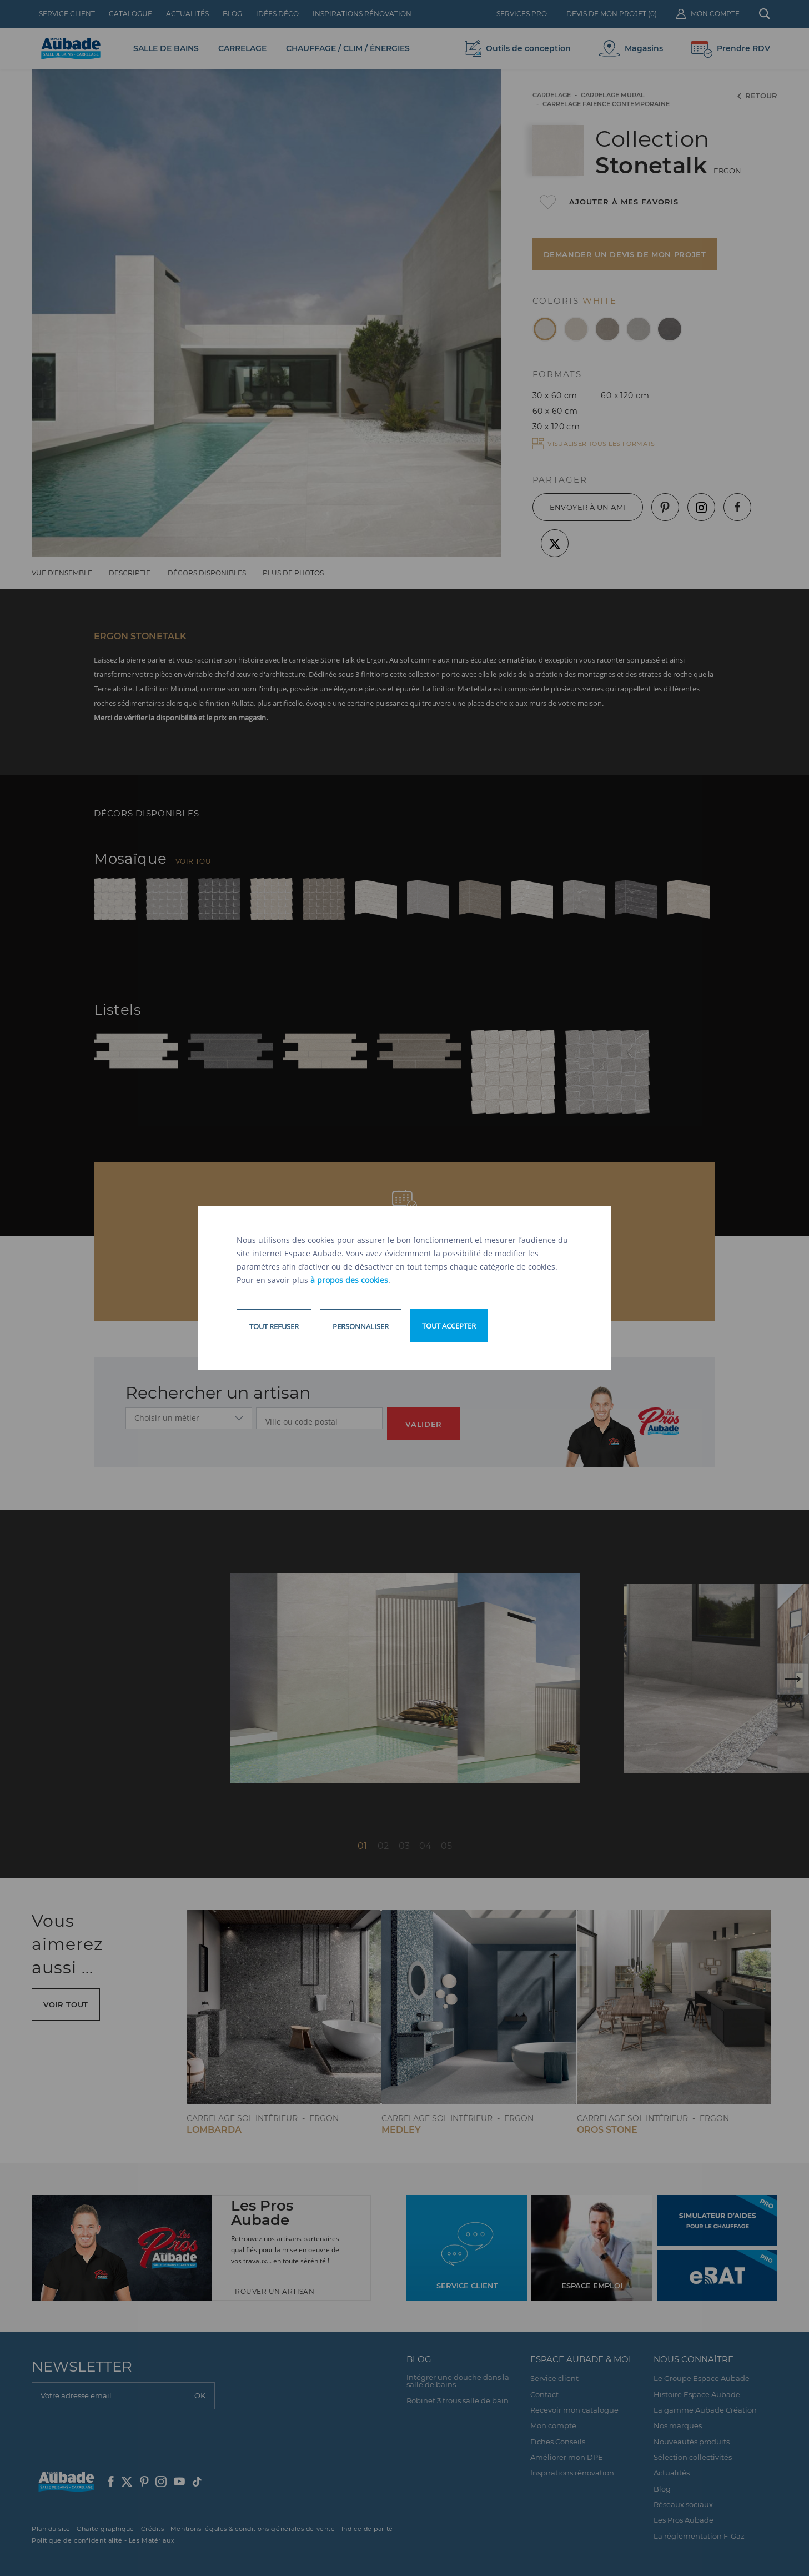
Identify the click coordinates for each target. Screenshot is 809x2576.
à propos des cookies (349, 1280)
